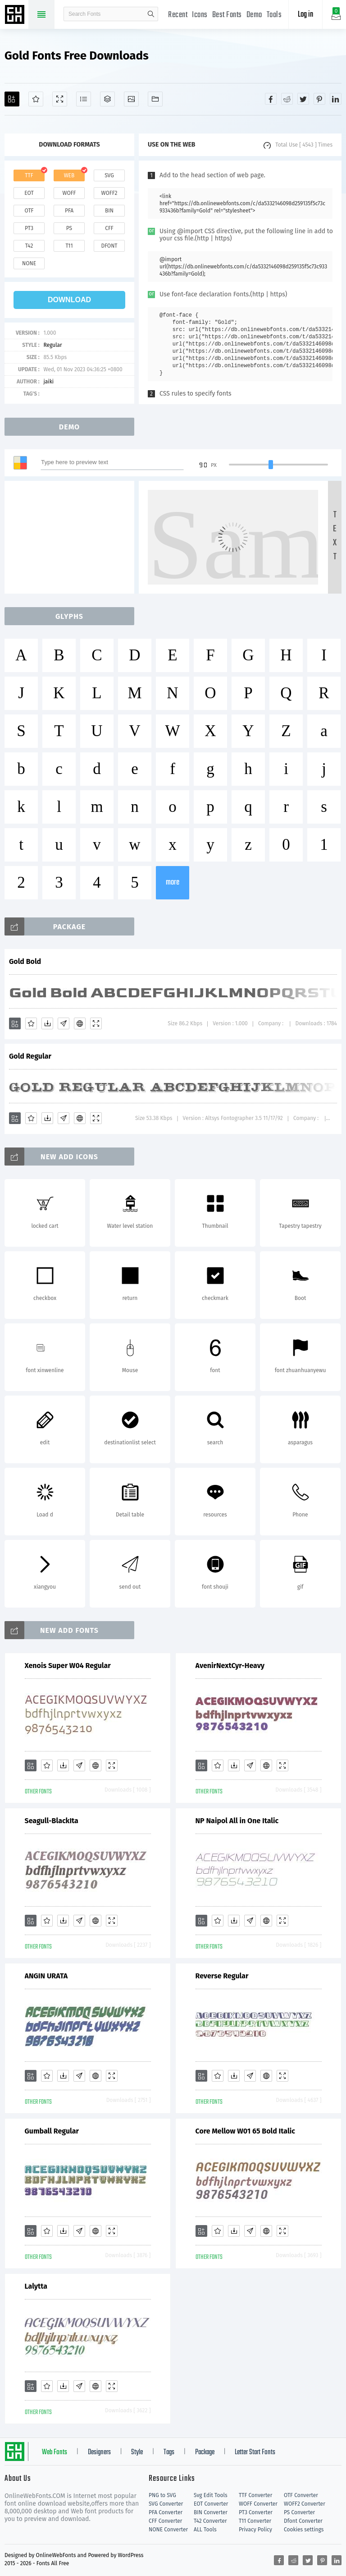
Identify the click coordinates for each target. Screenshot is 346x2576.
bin (109, 210)
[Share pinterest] (319, 99)
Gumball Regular (52, 2131)
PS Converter (299, 2512)
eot (28, 193)
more (172, 882)
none (29, 263)
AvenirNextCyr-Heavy (230, 1665)
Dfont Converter (303, 2521)
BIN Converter (211, 2512)
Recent (177, 15)
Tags (169, 2452)
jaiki (48, 381)
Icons (200, 15)
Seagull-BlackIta (51, 1820)
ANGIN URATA (46, 1976)
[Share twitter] (303, 99)
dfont (109, 246)
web (69, 175)
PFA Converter (165, 2512)
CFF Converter (165, 2521)
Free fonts (16, 15)
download (69, 300)
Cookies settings (303, 2529)
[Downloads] (47, 1023)
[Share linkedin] (335, 99)
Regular (52, 345)
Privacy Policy (255, 2529)
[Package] (107, 99)
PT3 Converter (256, 2512)
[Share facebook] (271, 99)
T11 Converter (255, 2521)
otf (29, 210)
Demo (254, 15)
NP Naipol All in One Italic (237, 1820)
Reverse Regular (222, 1976)
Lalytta (36, 2286)
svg (109, 175)
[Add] (12, 99)
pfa (69, 210)
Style (137, 2452)
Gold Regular (30, 1056)
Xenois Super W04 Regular (68, 1665)
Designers (99, 2452)
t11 (69, 246)
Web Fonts (54, 2452)
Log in (305, 14)
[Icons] (131, 99)
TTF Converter (255, 2495)
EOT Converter (211, 2504)
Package (204, 2452)
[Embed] (80, 1023)
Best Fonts (227, 15)
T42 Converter (210, 2521)
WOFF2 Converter (304, 2504)
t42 (29, 246)
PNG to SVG (162, 2495)
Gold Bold (25, 961)
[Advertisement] (72, 537)
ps (69, 228)
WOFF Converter (258, 2504)
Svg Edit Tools (211, 2495)
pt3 (29, 228)
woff (69, 193)
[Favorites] (35, 99)
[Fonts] (155, 99)
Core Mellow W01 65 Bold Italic (245, 2131)
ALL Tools (205, 2529)
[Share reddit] (287, 99)
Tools (274, 15)
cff (109, 228)
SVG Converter (166, 2504)
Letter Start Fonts (255, 2452)
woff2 (109, 193)
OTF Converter (301, 2495)
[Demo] (59, 99)
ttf (29, 175)
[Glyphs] (83, 99)
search (151, 14)
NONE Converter (168, 2529)
